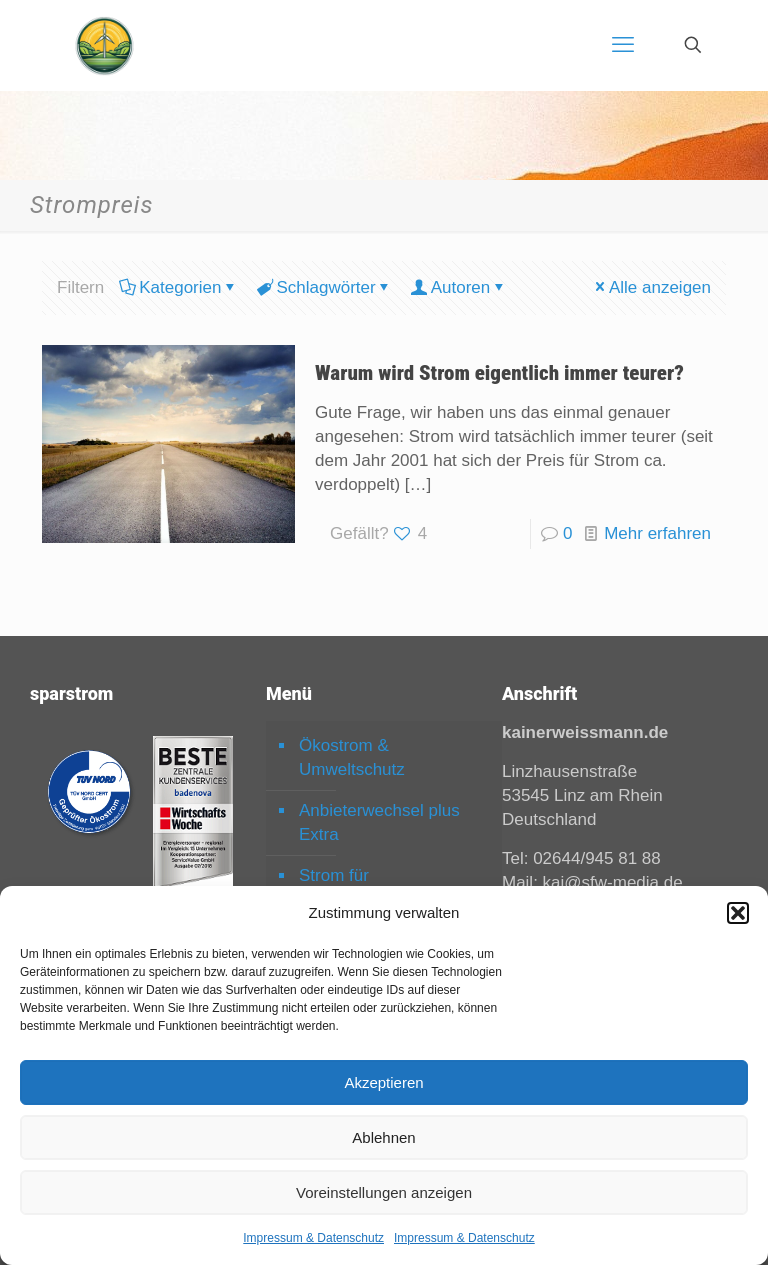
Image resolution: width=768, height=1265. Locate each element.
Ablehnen (383, 1137)
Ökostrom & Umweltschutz (352, 757)
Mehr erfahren (657, 533)
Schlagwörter (324, 287)
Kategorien (178, 287)
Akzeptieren (383, 1082)
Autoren (459, 287)
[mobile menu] (623, 45)
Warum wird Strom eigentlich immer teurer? (499, 373)
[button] (738, 913)
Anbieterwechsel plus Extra (379, 822)
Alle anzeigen (651, 287)
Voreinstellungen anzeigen (384, 1192)
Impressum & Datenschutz (313, 1238)
